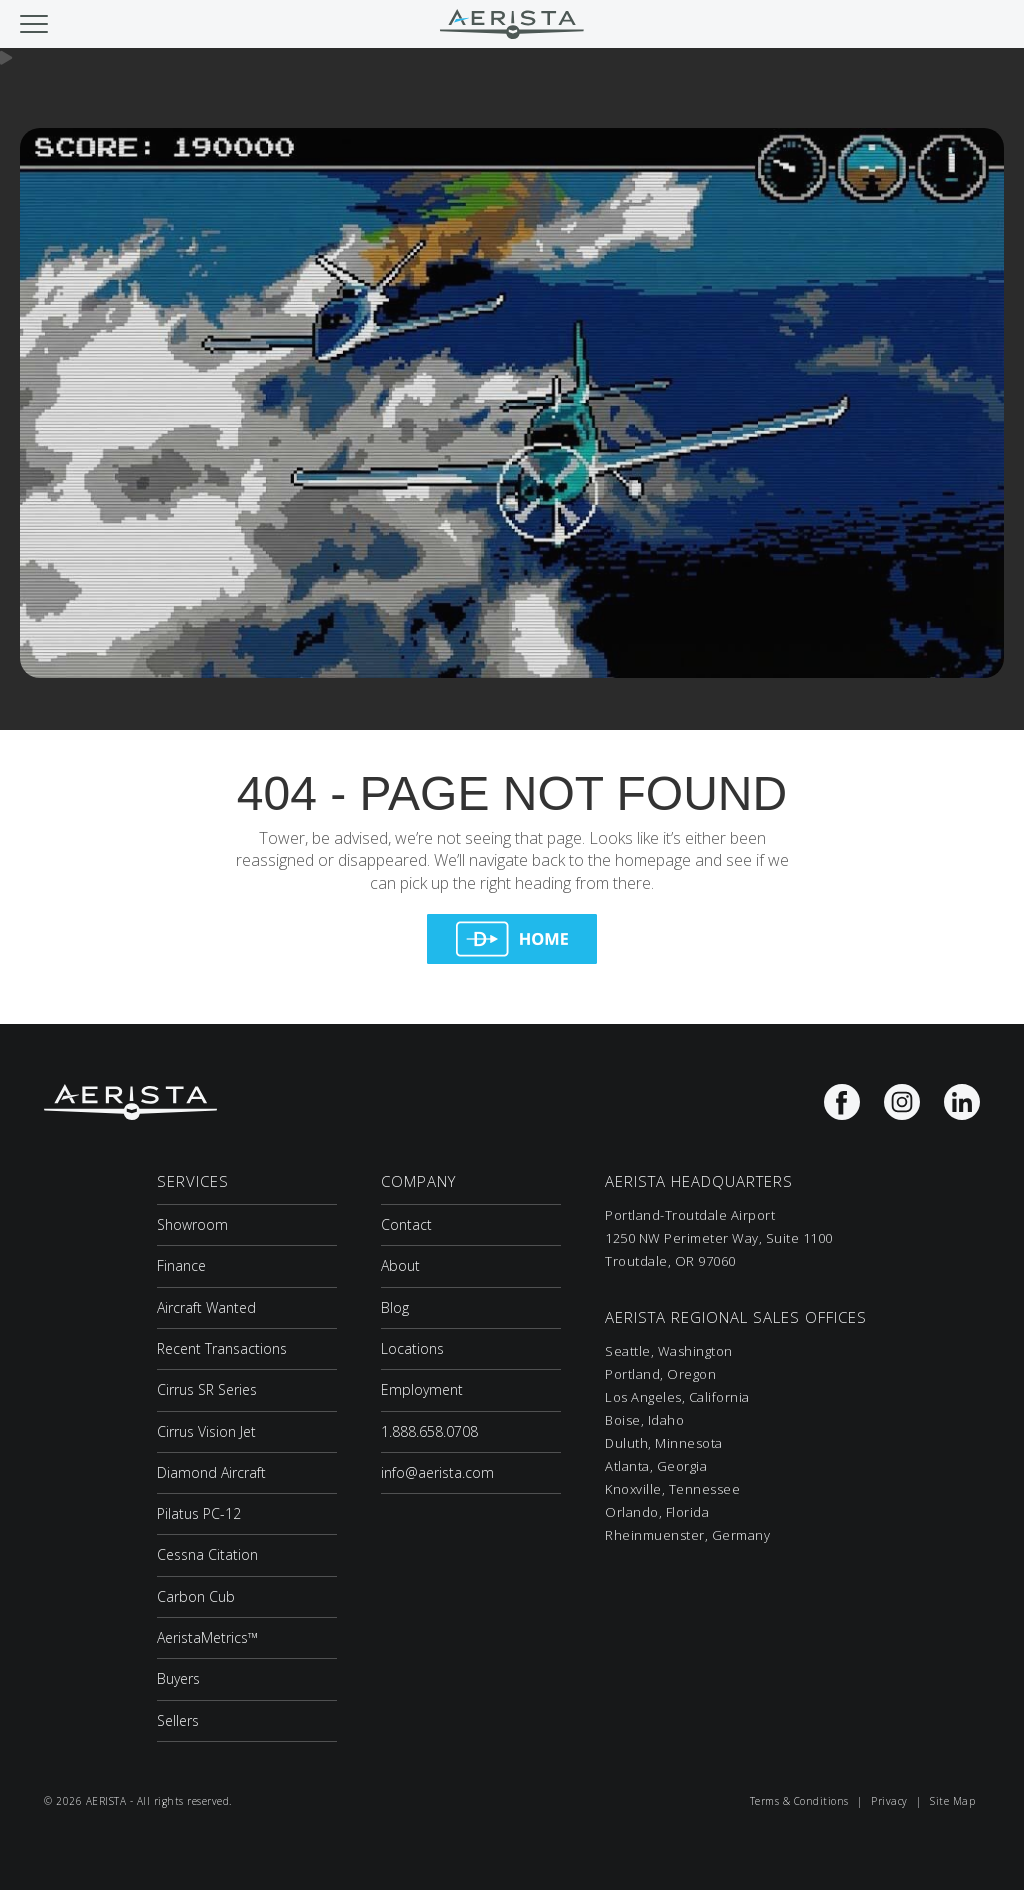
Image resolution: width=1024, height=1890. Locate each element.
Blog (395, 1307)
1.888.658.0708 (429, 1431)
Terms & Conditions (799, 1801)
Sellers (178, 1720)
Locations (412, 1348)
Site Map (952, 1801)
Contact (406, 1224)
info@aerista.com (437, 1472)
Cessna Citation (207, 1554)
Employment (422, 1389)
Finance (181, 1265)
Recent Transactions (222, 1348)
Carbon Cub (196, 1596)
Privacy (889, 1801)
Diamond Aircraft (211, 1472)
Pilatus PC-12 (199, 1513)
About (400, 1265)
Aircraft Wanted (206, 1307)
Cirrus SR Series (207, 1389)
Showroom (192, 1224)
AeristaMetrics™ (207, 1637)
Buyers (178, 1678)
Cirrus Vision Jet (206, 1431)
